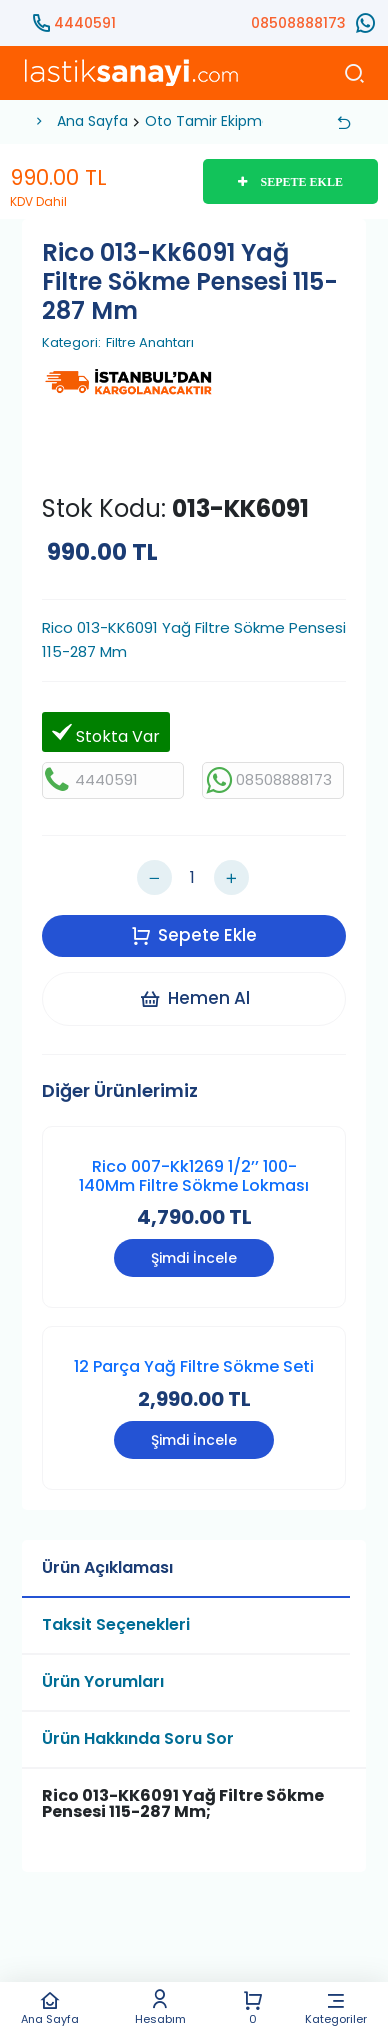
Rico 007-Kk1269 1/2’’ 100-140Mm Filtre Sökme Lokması (194, 1176)
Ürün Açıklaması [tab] (107, 1567)
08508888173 (298, 23)
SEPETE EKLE (290, 182)
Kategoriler (336, 2007)
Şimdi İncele (194, 1258)
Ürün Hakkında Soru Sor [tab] (138, 1738)
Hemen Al (194, 998)
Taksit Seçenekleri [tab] (116, 1624)
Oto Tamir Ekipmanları (222, 121)
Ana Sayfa (49, 2007)
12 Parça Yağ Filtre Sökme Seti (194, 1366)
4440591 (85, 23)
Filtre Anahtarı (150, 343)
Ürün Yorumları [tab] (103, 1681)
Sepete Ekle (194, 935)
